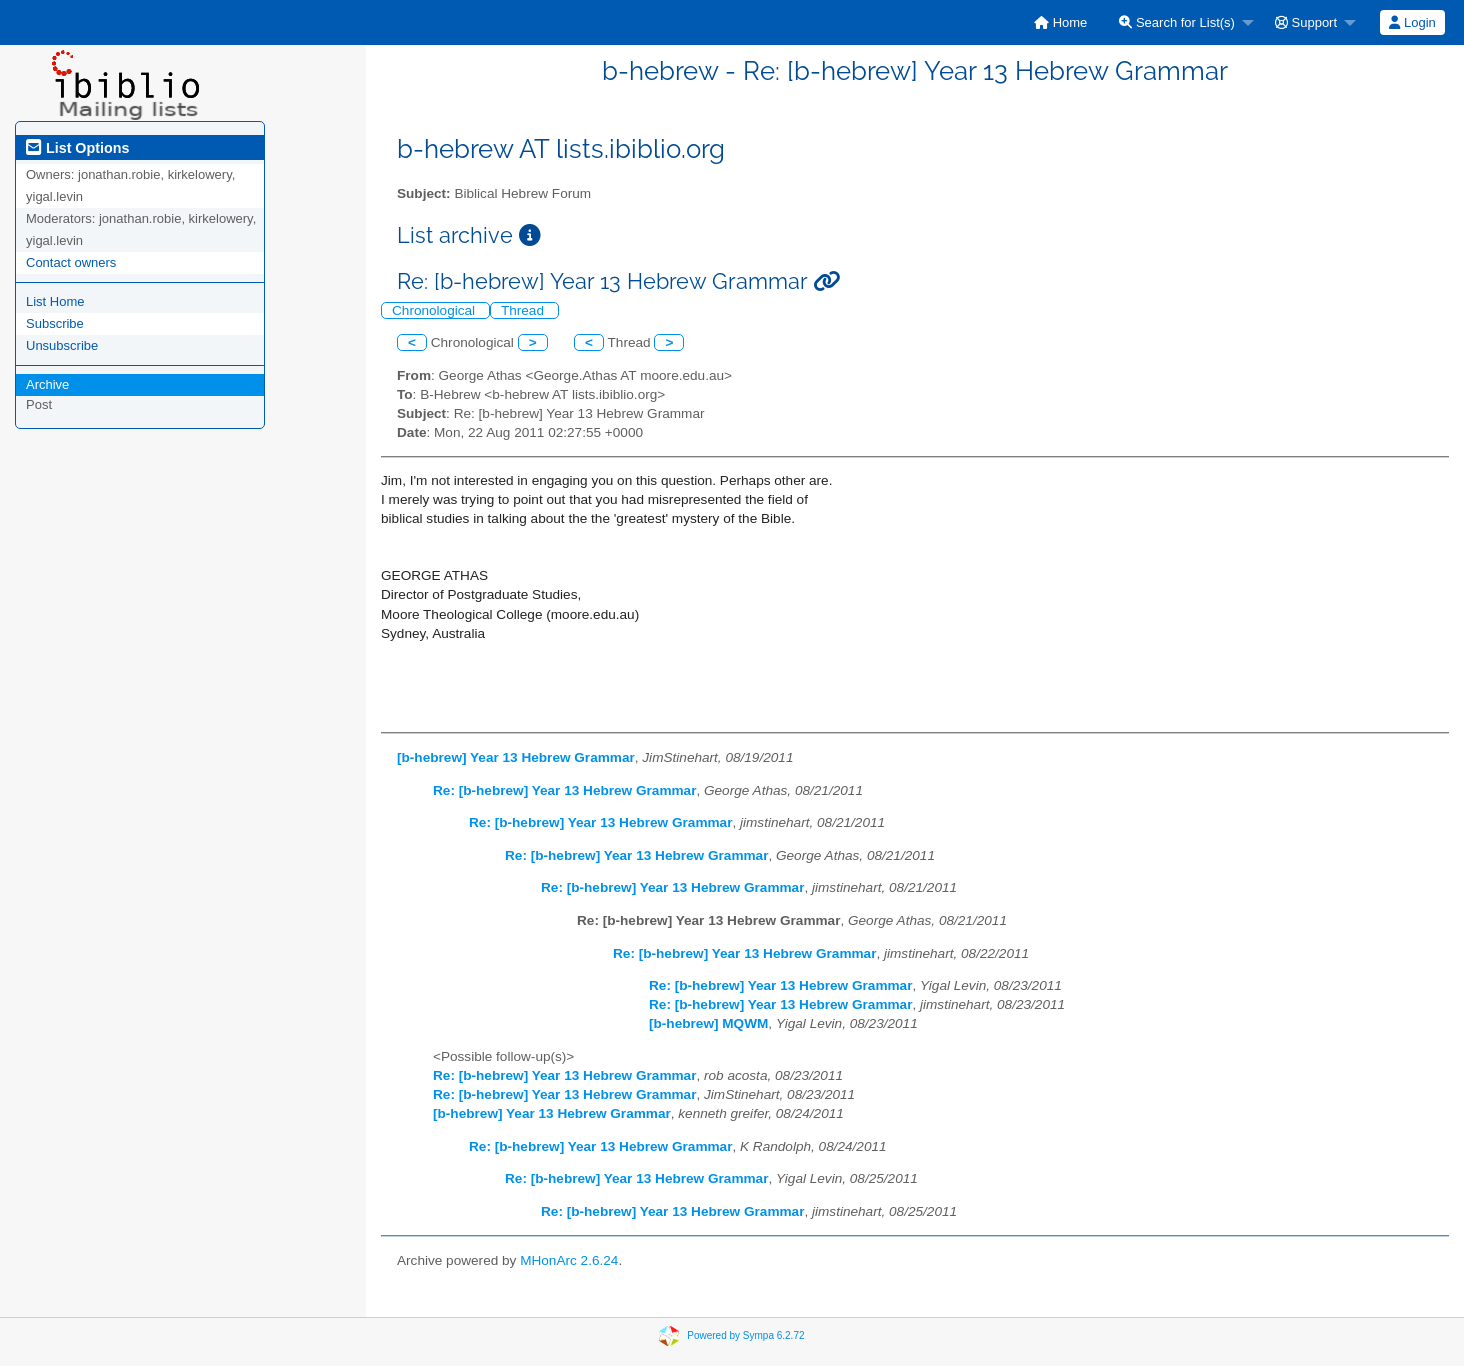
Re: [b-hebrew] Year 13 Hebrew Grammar (564, 790)
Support (1306, 22)
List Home (55, 301)
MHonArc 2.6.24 (569, 1260)
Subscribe (55, 323)
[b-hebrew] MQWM (708, 1023)
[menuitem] (1060, 22)
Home (1060, 22)
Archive (47, 384)
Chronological (435, 310)
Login (1412, 22)
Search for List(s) (1177, 22)
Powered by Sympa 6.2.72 (745, 1335)
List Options (77, 148)
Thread (524, 310)
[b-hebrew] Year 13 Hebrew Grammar (516, 757)
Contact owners (71, 262)
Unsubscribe (62, 345)
